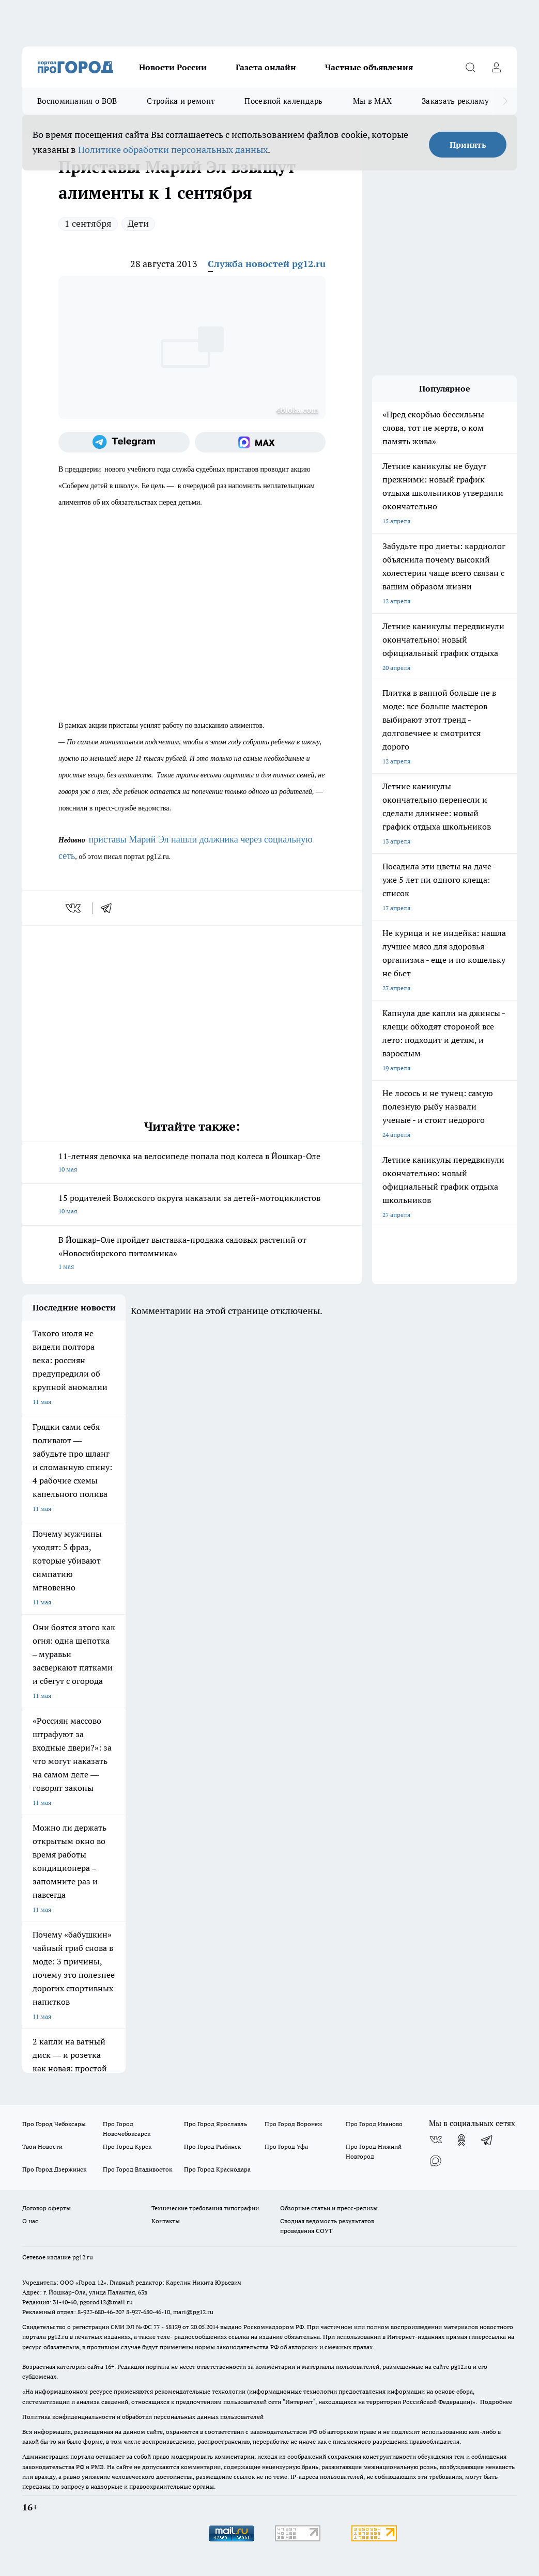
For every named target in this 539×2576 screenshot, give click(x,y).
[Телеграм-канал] (124, 442)
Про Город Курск (127, 2146)
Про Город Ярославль (215, 2124)
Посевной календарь (283, 101)
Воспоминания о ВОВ (77, 101)
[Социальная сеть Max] (260, 442)
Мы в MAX (372, 101)
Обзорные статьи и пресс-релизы (329, 2208)
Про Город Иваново (374, 2124)
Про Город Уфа (286, 2146)
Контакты (165, 2221)
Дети (138, 223)
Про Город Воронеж (293, 2124)
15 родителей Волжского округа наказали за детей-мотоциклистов (192, 1205)
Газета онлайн (266, 67)
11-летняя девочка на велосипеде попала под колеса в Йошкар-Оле (192, 1163)
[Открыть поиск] (470, 67)
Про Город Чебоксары (54, 2124)
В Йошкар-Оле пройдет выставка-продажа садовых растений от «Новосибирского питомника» (192, 1254)
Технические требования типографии (205, 2208)
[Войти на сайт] (496, 67)
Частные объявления (369, 67)
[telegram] (109, 908)
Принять (468, 144)
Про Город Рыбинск (212, 2146)
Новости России (173, 67)
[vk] (74, 908)
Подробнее (496, 2402)
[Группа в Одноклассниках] (461, 2140)
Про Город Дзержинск (54, 2169)
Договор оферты (46, 2208)
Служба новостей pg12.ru (267, 264)
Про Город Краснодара (217, 2169)
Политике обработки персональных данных (173, 149)
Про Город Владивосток (137, 2169)
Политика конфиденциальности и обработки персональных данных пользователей (143, 2417)
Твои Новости (42, 2146)
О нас (30, 2221)
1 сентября (88, 223)
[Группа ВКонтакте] (436, 2140)
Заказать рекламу (455, 101)
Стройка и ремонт (180, 101)
